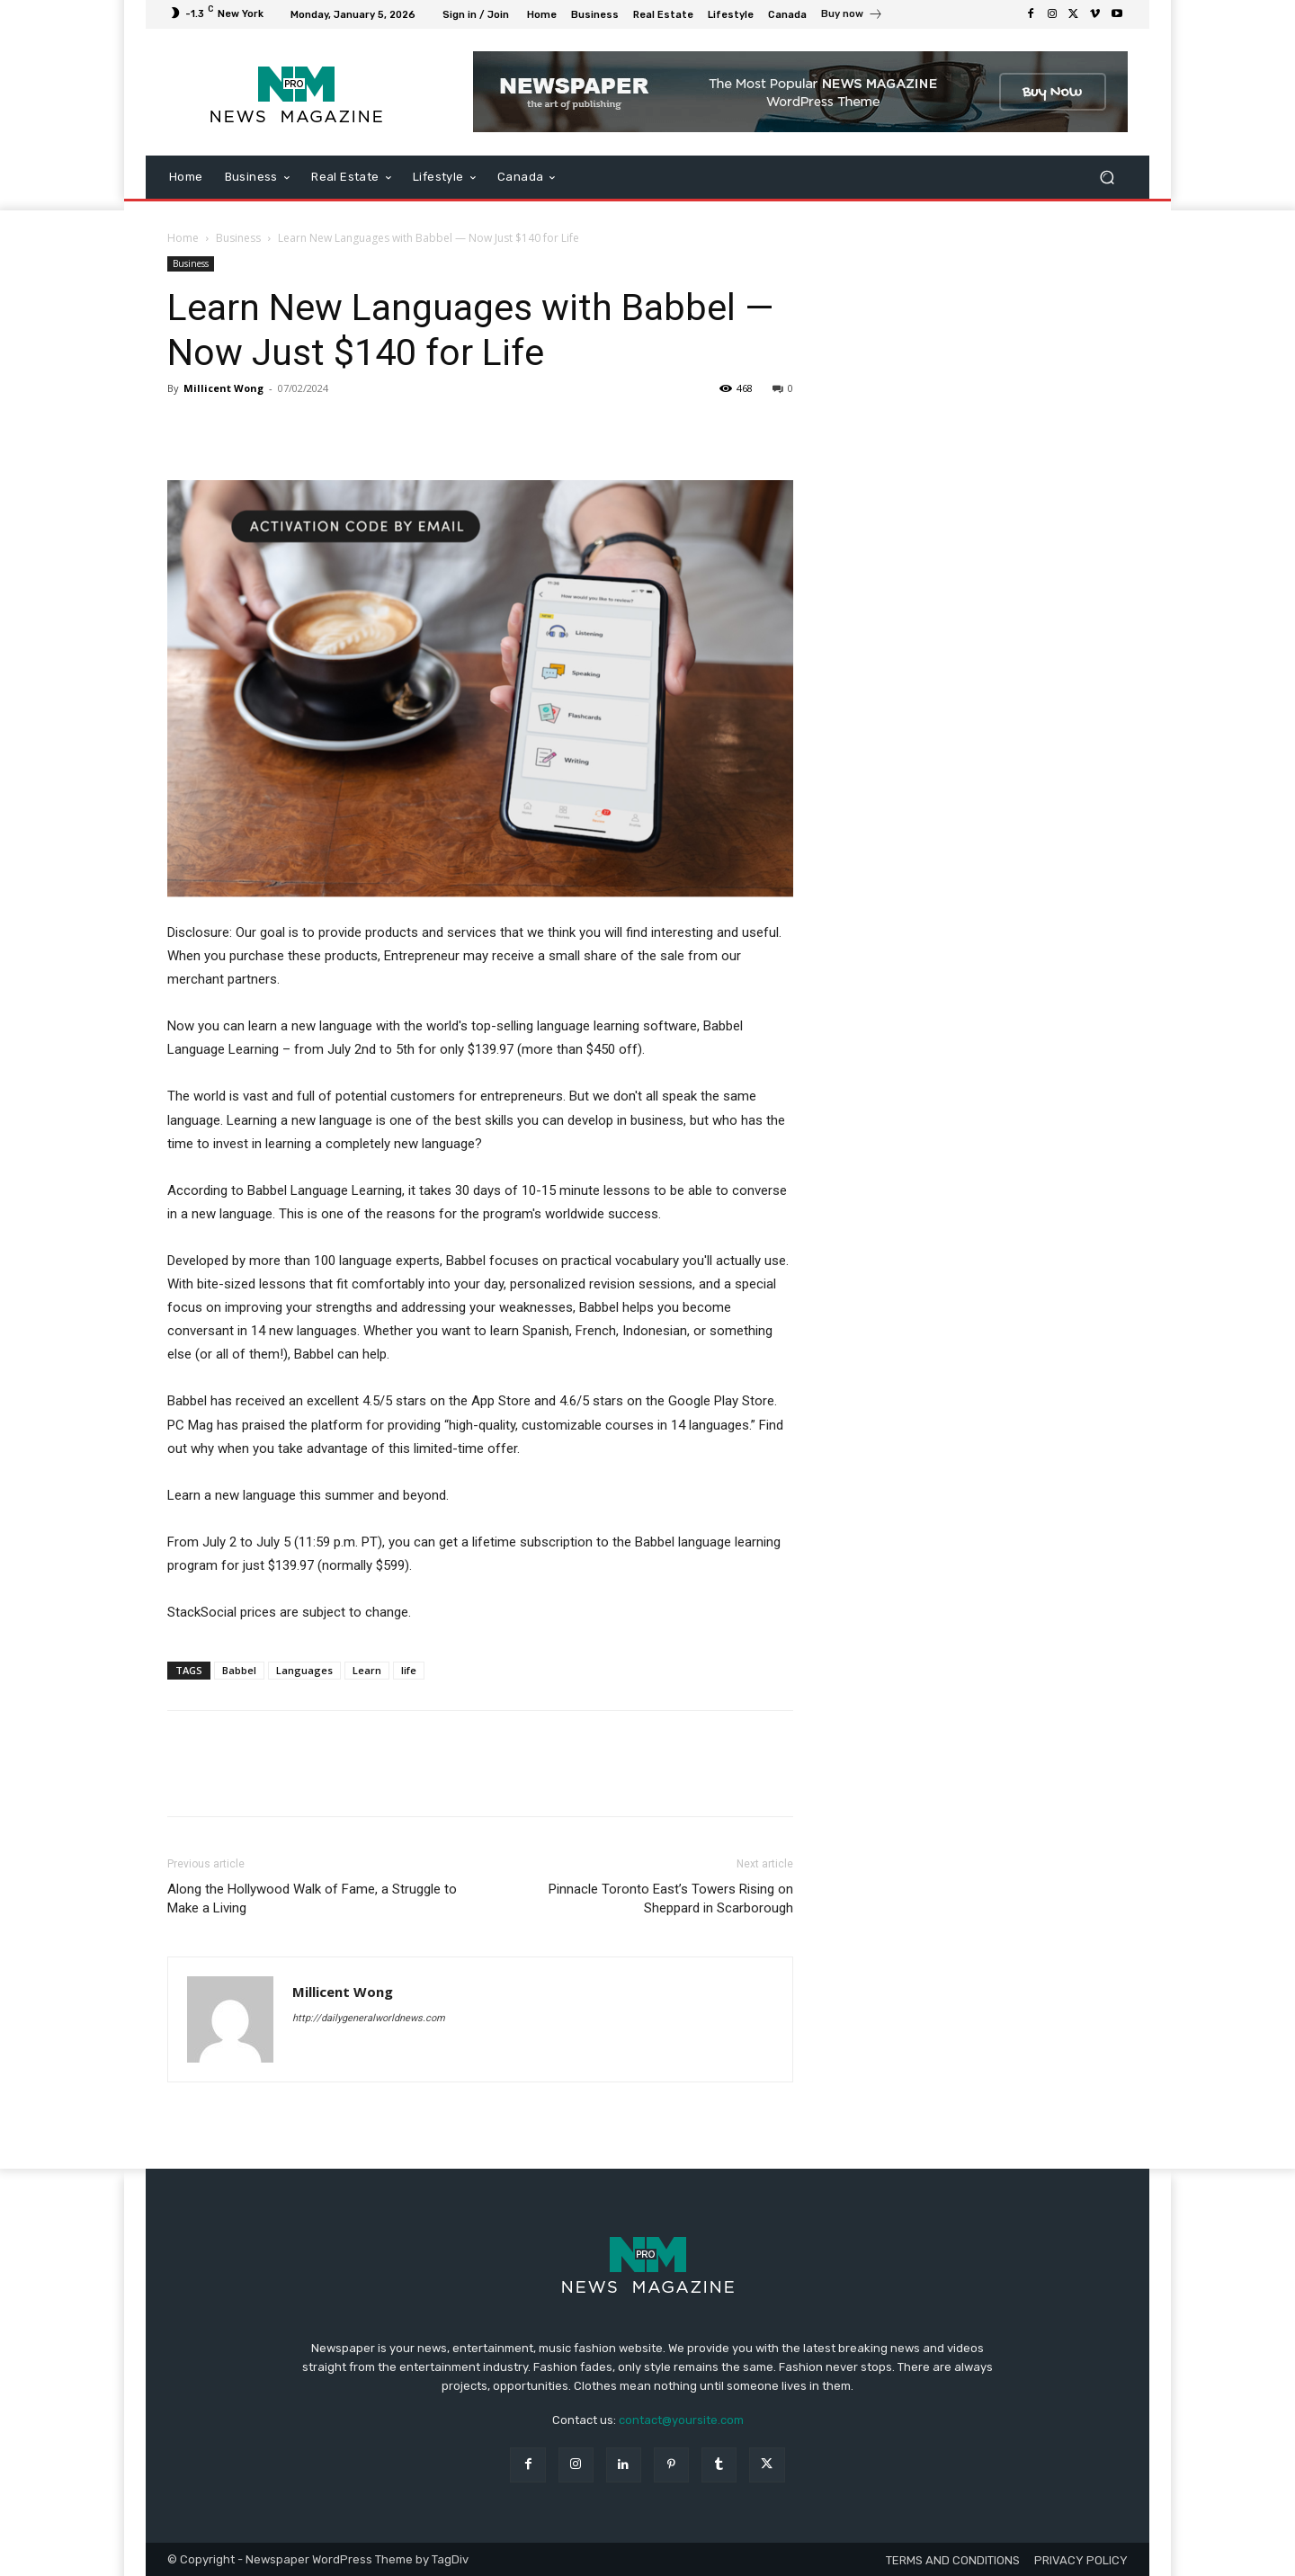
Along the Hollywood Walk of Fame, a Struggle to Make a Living (312, 1898)
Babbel (239, 1670)
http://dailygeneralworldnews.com (368, 2018)
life (408, 1670)
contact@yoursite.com (681, 2420)
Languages (304, 1670)
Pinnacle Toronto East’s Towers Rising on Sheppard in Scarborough (671, 1898)
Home (183, 237)
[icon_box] (852, 16)
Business (238, 237)
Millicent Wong (223, 388)
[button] (1106, 177)
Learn (367, 1670)
